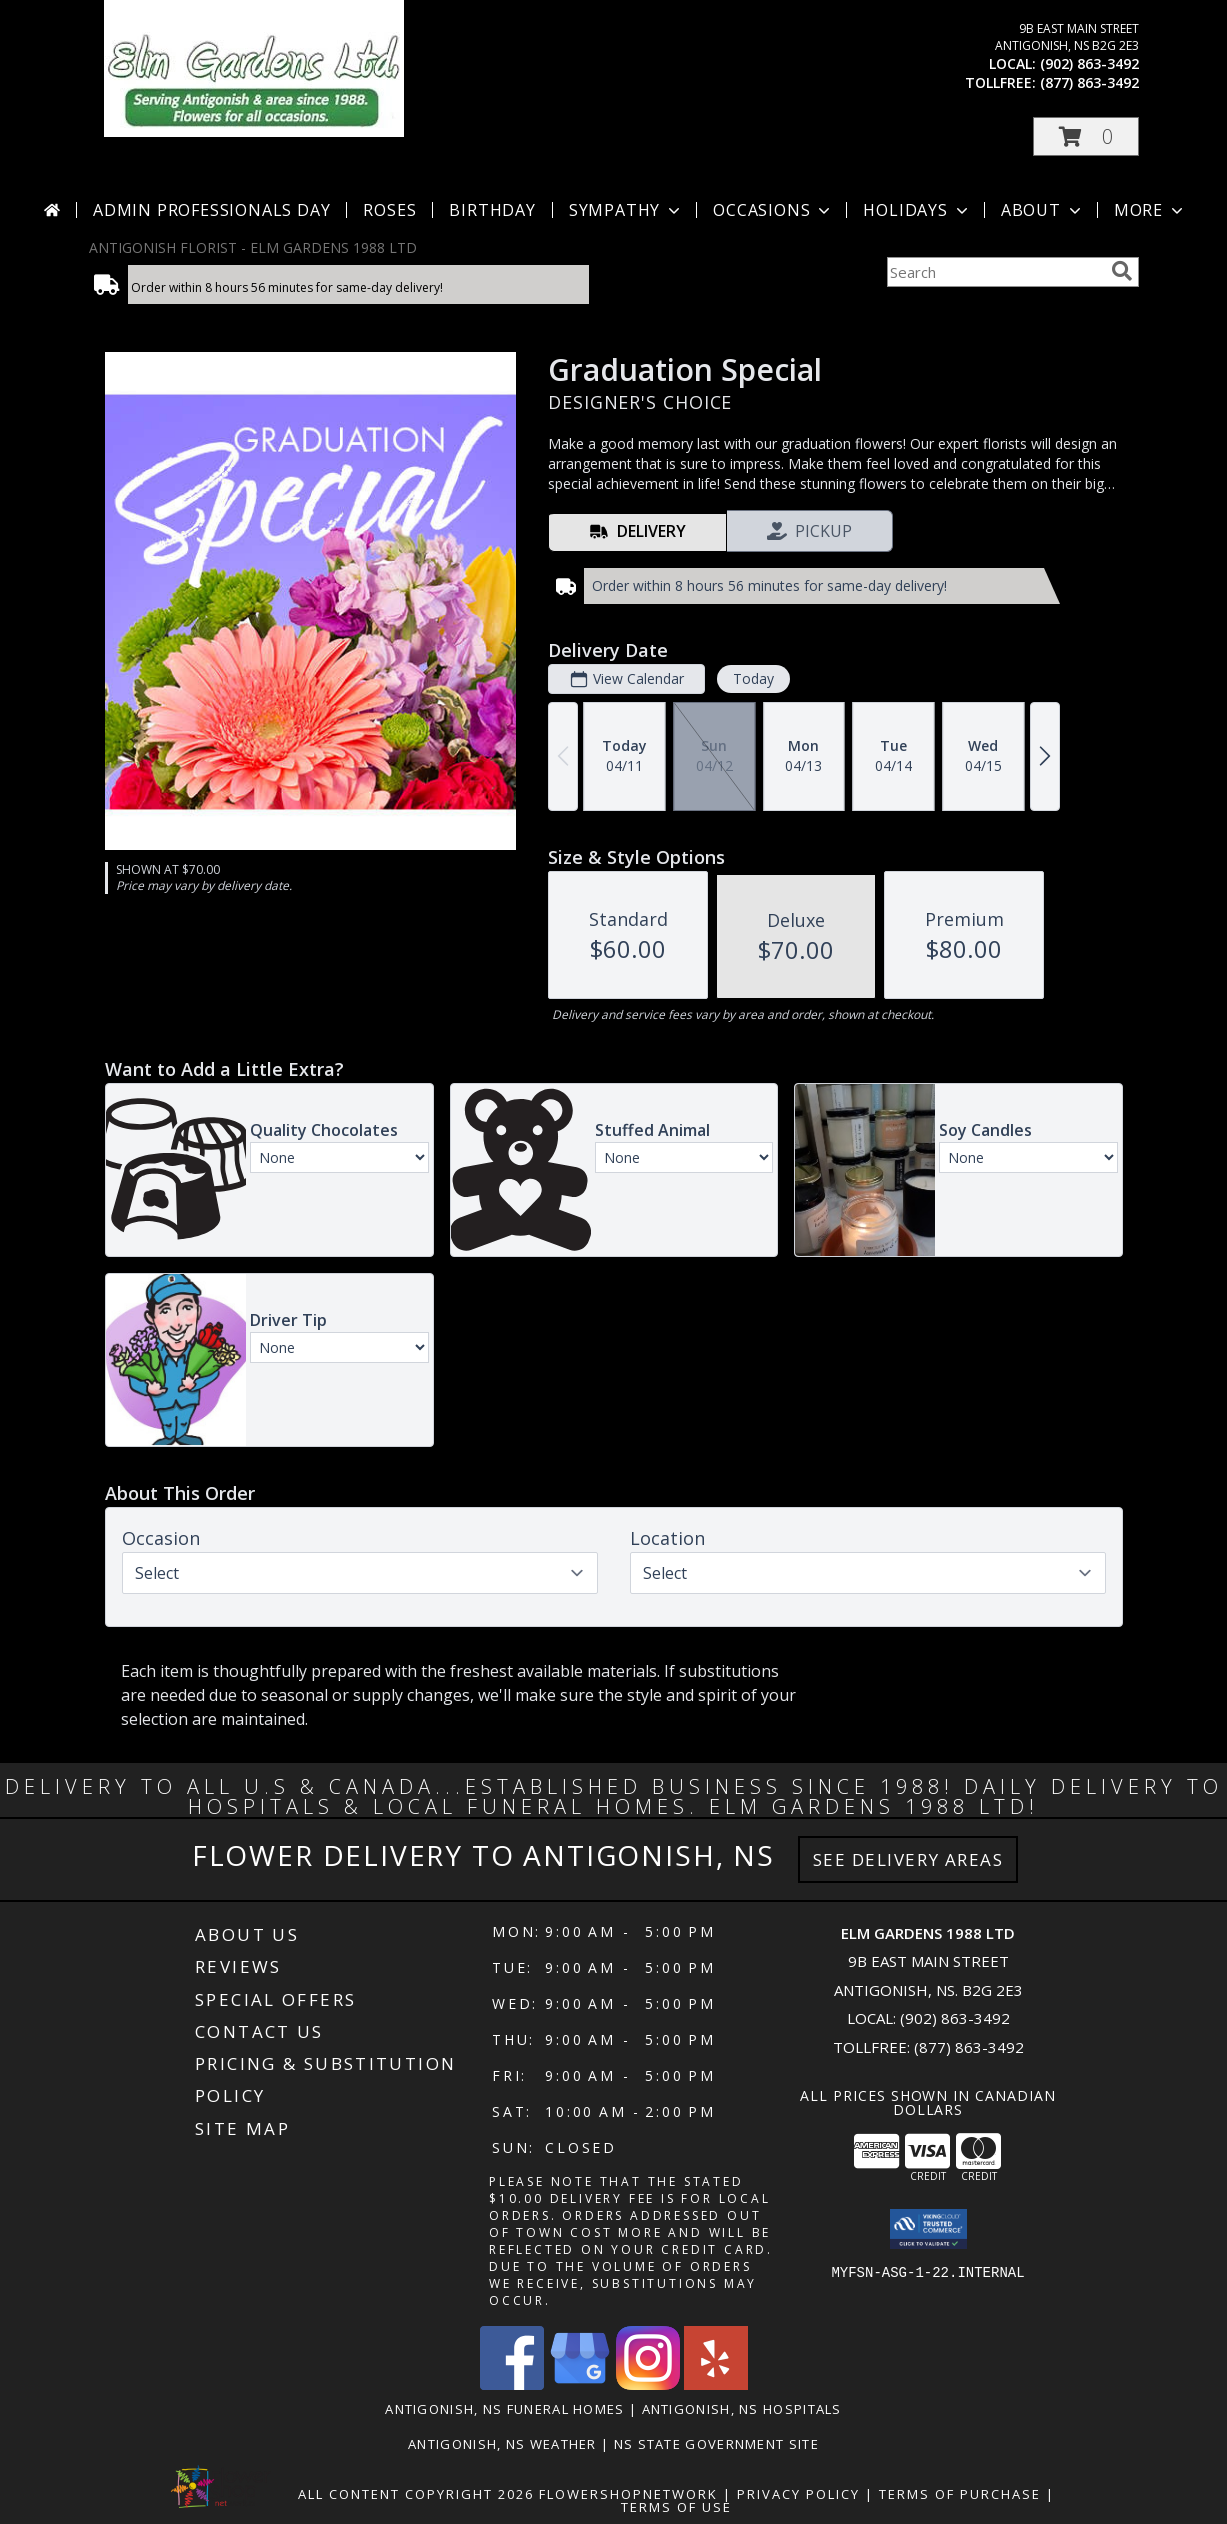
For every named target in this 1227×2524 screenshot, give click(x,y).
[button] (1086, 136)
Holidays (917, 210)
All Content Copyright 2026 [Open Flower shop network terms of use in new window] (416, 2494)
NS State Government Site (716, 2444)
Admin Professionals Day (211, 210)
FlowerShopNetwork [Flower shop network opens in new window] (628, 2494)
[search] (1122, 271)
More (1150, 210)
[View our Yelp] (716, 2384)
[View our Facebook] (512, 2384)
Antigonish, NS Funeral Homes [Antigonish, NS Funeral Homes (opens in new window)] (504, 2409)
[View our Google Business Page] (580, 2384)
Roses (389, 210)
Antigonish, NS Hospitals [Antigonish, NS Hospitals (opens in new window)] (742, 2409)
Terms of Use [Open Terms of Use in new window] (676, 2507)
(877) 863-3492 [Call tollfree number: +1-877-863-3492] (1089, 82)
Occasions (773, 210)
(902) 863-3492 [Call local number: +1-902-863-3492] (1089, 63)
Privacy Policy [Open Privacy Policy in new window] (798, 2494)
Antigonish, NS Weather (502, 2444)
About (1043, 210)
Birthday (492, 210)
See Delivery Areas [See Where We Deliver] (908, 1859)
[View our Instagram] (648, 2384)
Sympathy (626, 210)
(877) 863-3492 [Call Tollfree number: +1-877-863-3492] (969, 2047)
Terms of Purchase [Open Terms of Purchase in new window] (960, 2494)
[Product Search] (995, 272)
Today (752, 678)
